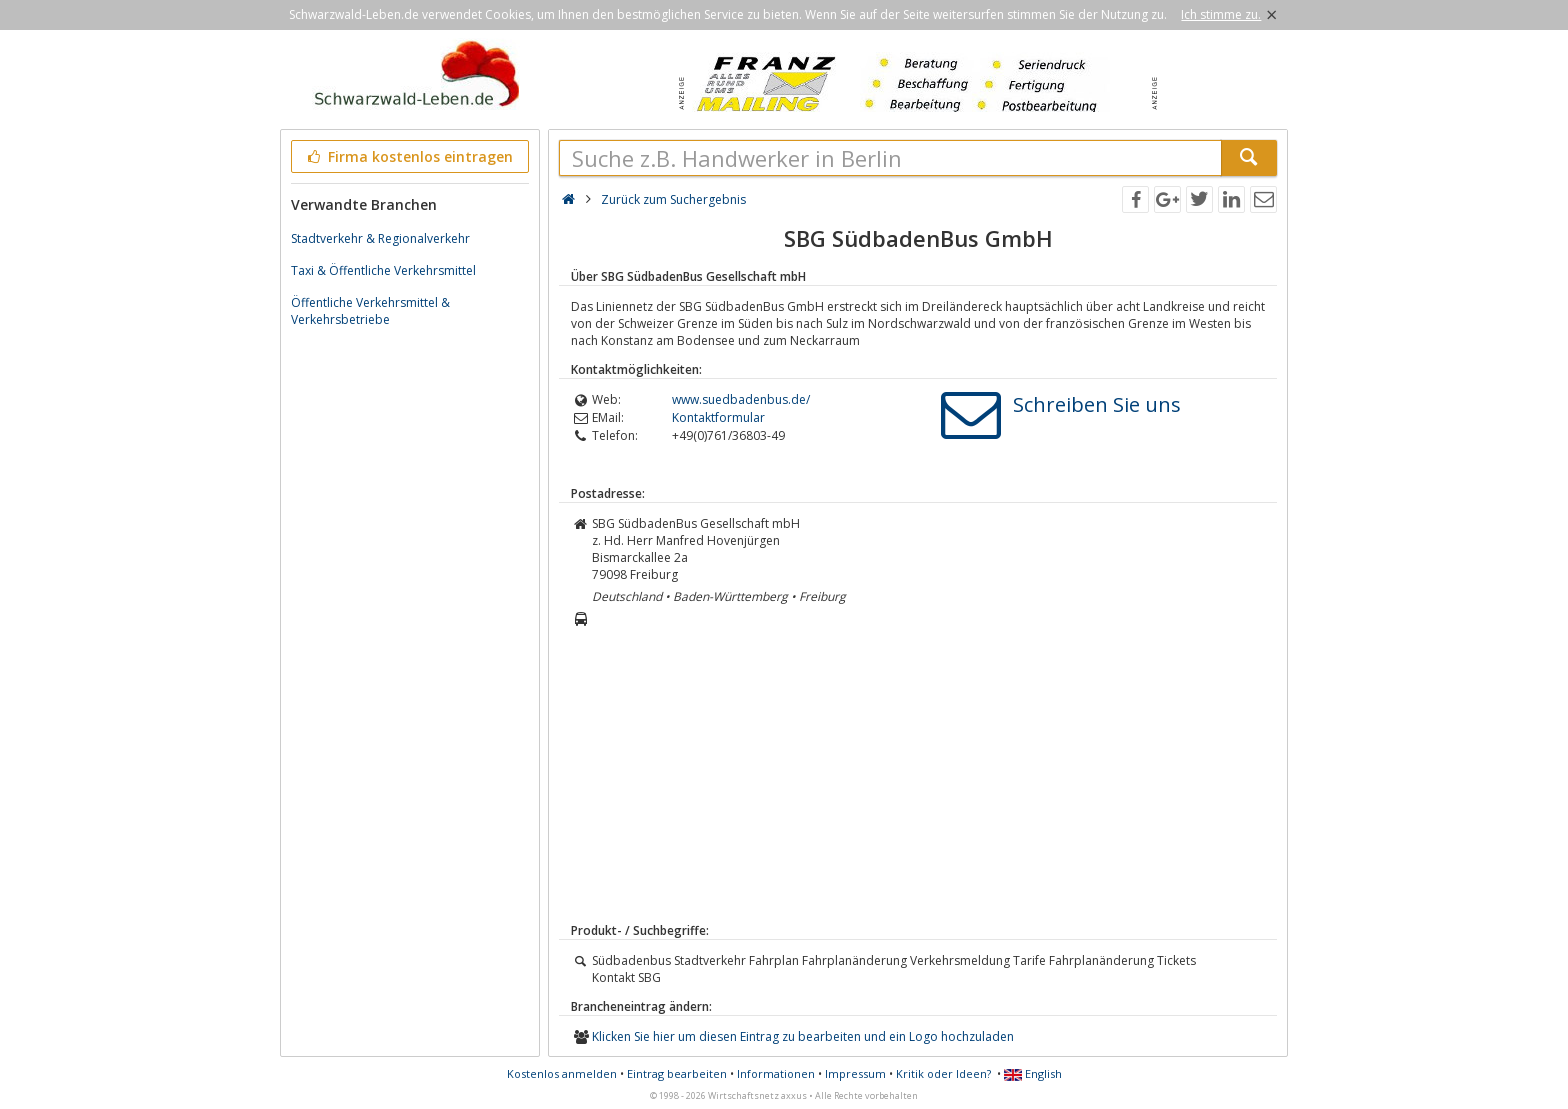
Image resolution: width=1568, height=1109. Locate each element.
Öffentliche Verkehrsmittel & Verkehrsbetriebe (370, 311)
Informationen (776, 1073)
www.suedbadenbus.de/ (741, 399)
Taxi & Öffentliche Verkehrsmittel (383, 270)
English (1033, 1073)
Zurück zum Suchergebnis (673, 199)
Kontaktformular (718, 417)
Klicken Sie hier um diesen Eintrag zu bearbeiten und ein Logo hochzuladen (803, 1036)
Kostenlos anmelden (562, 1073)
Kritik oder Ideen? (943, 1073)
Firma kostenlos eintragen (408, 156)
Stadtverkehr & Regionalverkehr (380, 238)
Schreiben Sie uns (1097, 404)
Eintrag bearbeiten (677, 1073)
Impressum (855, 1073)
